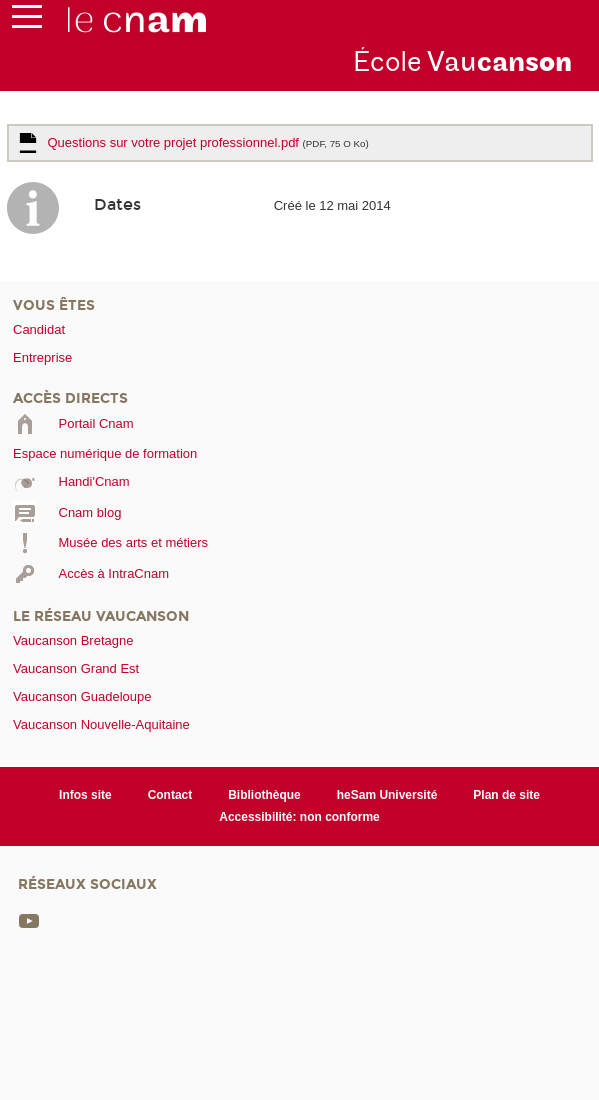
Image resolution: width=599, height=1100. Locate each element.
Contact (170, 795)
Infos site (85, 795)
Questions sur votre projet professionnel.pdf (208, 142)
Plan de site (506, 795)
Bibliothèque (264, 795)
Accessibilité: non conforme (299, 817)
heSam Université (387, 795)
